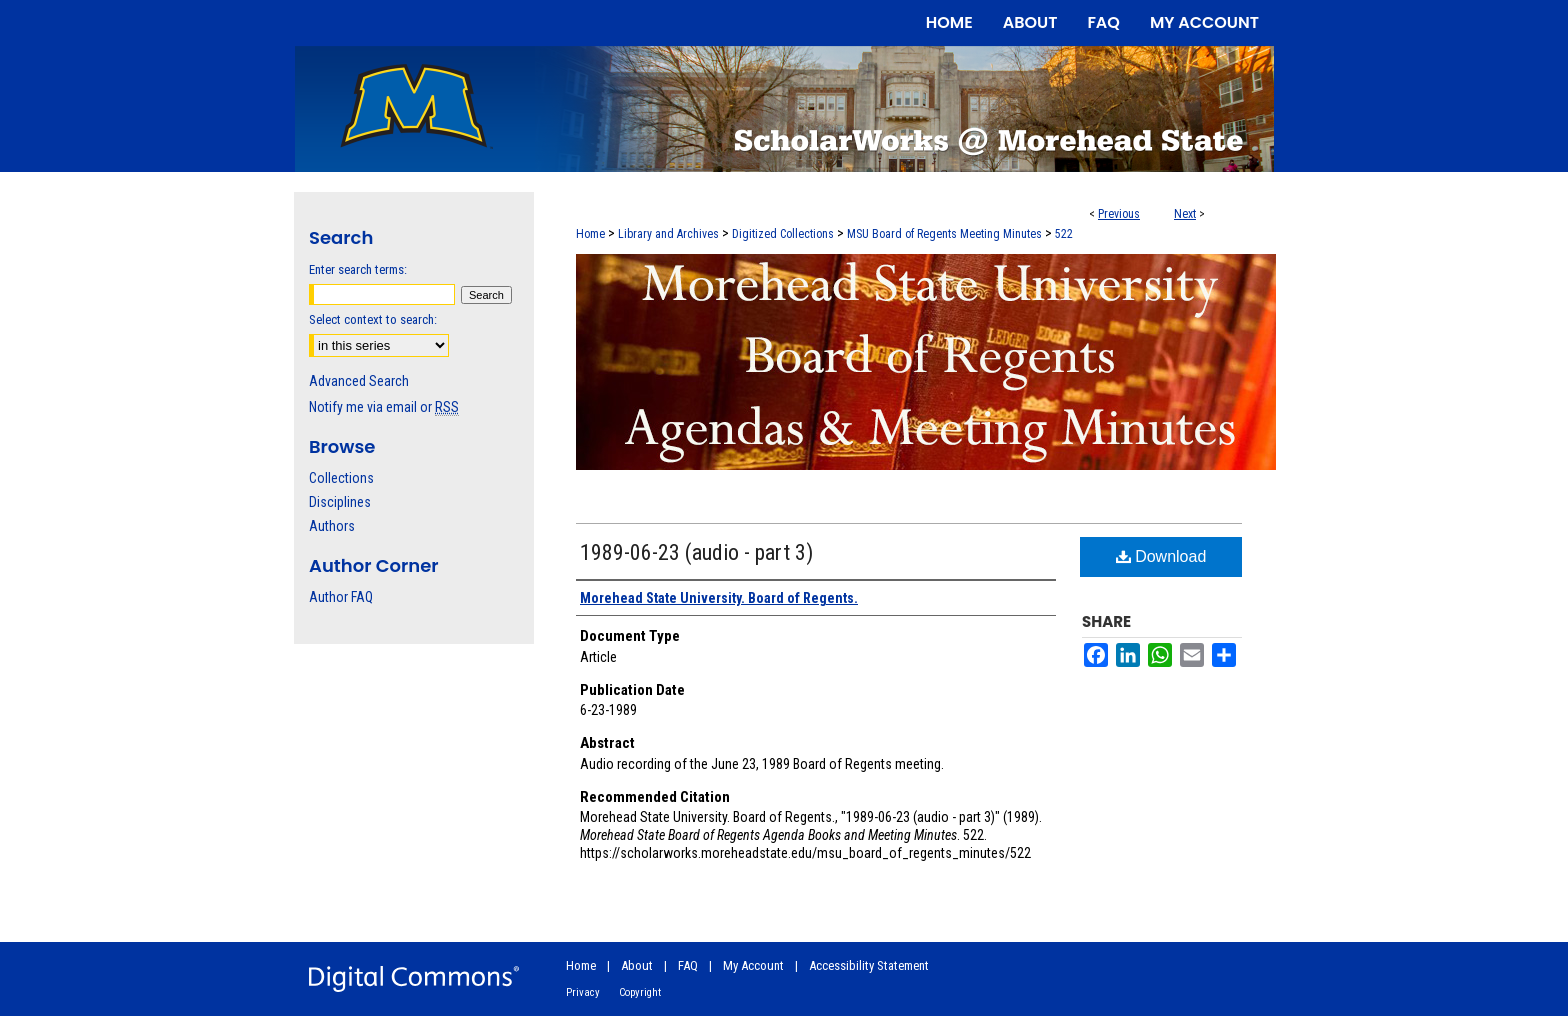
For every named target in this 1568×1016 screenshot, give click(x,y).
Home (590, 234)
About (637, 965)
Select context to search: (373, 319)
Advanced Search (359, 381)
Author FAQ (341, 597)
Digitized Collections (783, 234)
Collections (341, 478)
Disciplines (340, 502)
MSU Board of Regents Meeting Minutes (944, 234)
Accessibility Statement (869, 965)
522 (1064, 234)
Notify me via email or (384, 407)
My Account (753, 965)
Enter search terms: (358, 269)
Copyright (640, 992)
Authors (332, 526)
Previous (1119, 214)
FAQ (688, 965)
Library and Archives (668, 234)
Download (1161, 556)
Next (1185, 214)
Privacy (583, 992)
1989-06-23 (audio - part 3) (696, 552)
